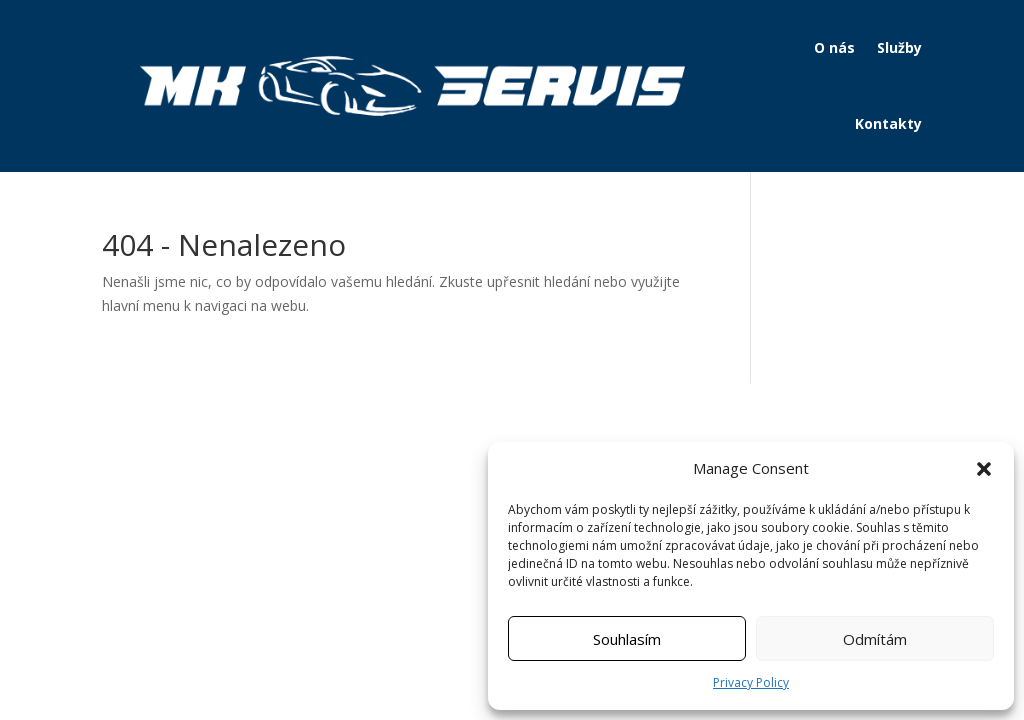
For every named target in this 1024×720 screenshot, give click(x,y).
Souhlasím (627, 639)
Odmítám (875, 639)
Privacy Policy (751, 682)
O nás (834, 47)
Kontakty (888, 123)
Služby (899, 47)
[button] (984, 469)
